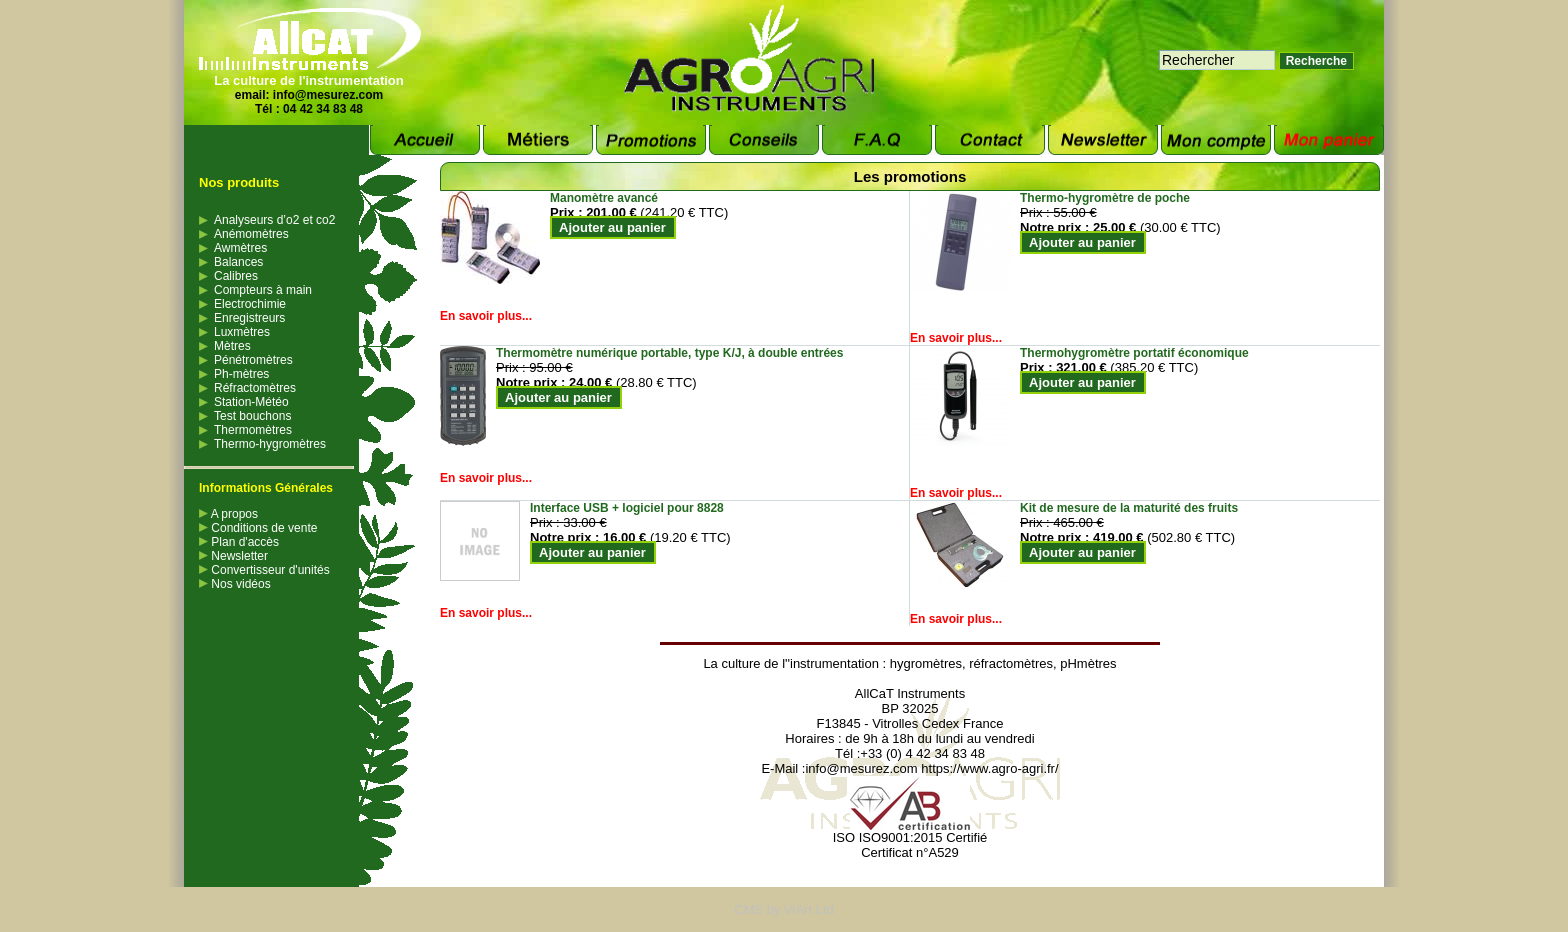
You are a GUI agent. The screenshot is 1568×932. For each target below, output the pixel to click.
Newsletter (233, 556)
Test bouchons (252, 416)
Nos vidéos (235, 584)
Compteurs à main (263, 290)
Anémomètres (251, 234)
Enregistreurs (249, 318)
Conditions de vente (258, 528)
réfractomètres (1011, 663)
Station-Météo (251, 402)
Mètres (232, 346)
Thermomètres (253, 430)
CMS (748, 909)
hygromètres (926, 663)
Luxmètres (242, 332)
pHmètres (1088, 663)
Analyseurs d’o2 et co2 (274, 220)
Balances (238, 262)
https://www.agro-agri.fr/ (989, 768)
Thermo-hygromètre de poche (1105, 198)
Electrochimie (250, 304)
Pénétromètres (253, 360)
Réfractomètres (255, 388)
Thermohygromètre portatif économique (1134, 353)
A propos (228, 514)
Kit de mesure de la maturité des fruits (1129, 508)
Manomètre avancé (604, 198)
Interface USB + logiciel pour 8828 (627, 508)
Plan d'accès (239, 542)
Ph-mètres (241, 374)
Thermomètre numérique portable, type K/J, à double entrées (669, 353)
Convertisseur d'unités (264, 570)
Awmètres (240, 248)
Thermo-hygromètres (270, 444)
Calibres (236, 276)
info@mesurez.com (328, 95)
